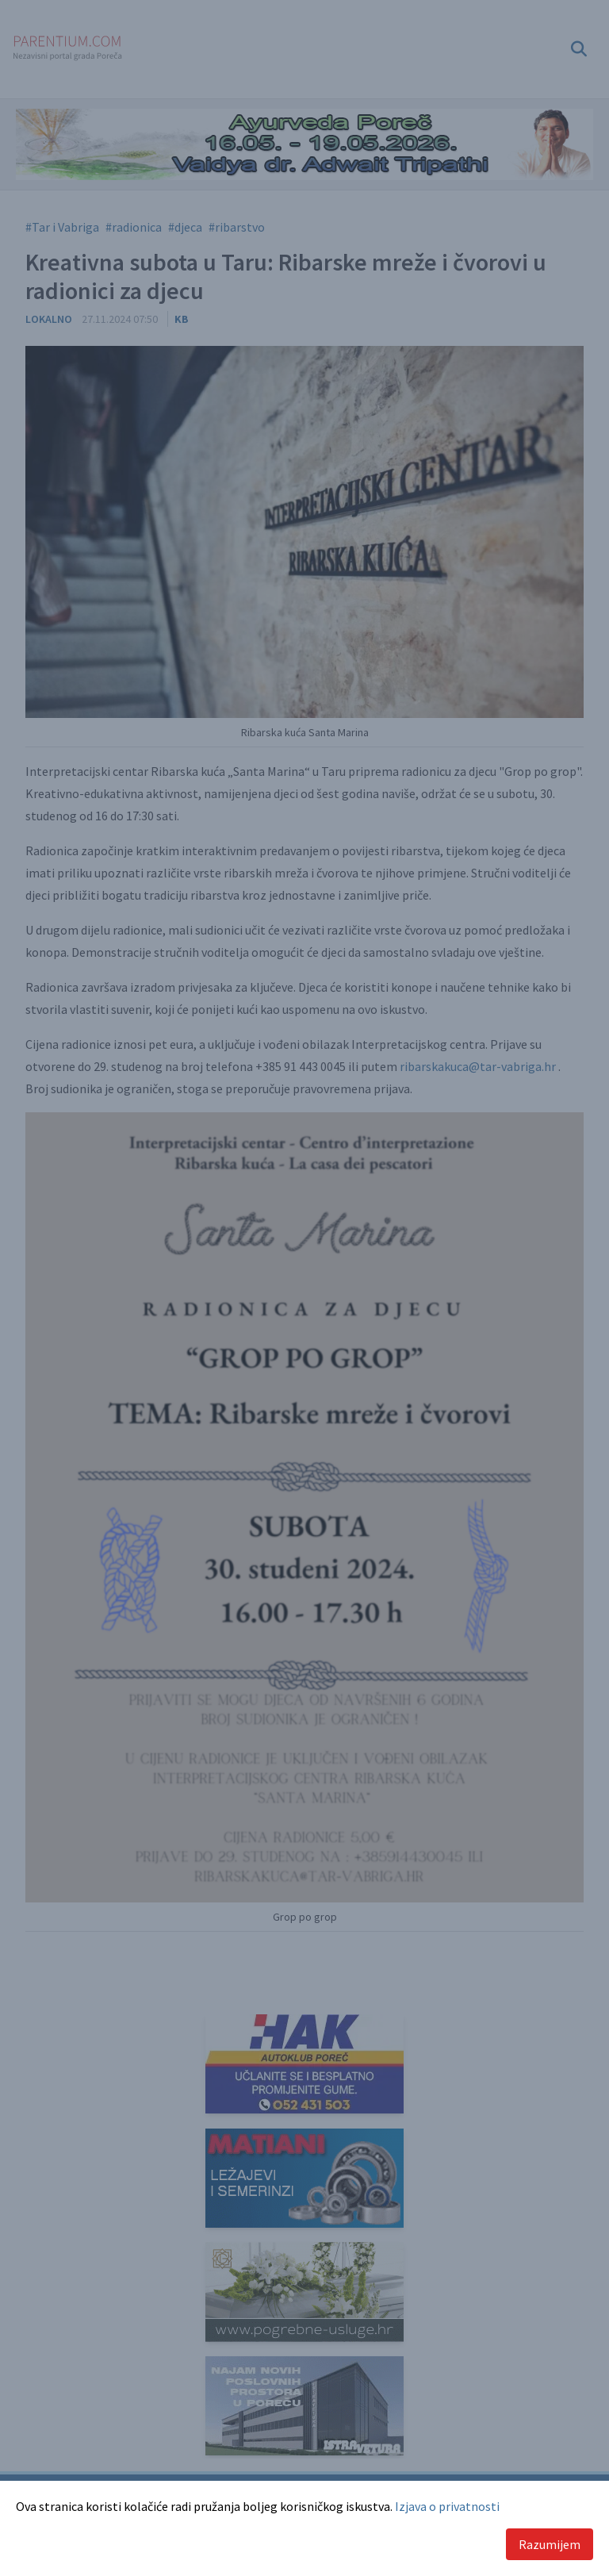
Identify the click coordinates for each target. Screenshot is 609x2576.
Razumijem (549, 2544)
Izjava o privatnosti (447, 2506)
